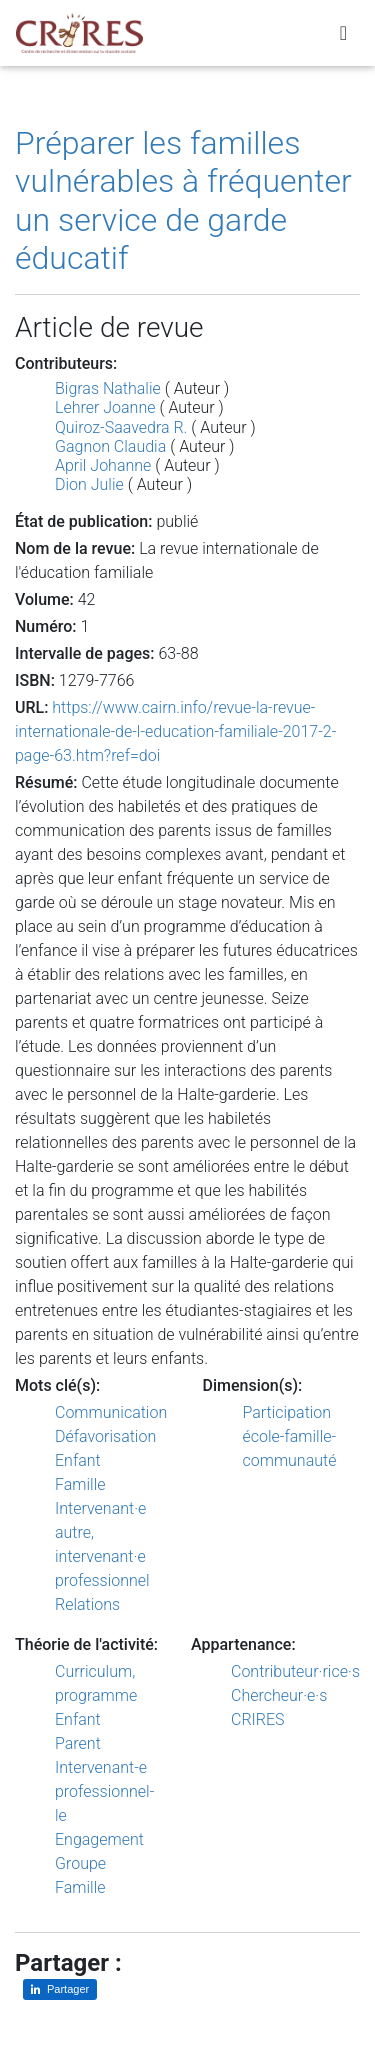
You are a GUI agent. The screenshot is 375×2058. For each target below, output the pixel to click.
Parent (78, 1743)
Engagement (99, 1839)
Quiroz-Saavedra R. (121, 427)
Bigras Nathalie (108, 388)
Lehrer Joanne (105, 407)
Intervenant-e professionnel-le (104, 1791)
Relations (87, 1604)
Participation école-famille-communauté (290, 1436)
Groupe (80, 1863)
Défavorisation (105, 1436)
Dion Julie (89, 484)
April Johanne (103, 465)
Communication (111, 1412)
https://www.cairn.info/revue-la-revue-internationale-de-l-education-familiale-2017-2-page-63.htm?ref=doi (175, 731)
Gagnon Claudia (110, 446)
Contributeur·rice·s (295, 1671)
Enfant (78, 1460)
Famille (80, 1484)
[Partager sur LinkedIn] (60, 1989)
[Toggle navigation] (343, 33)
